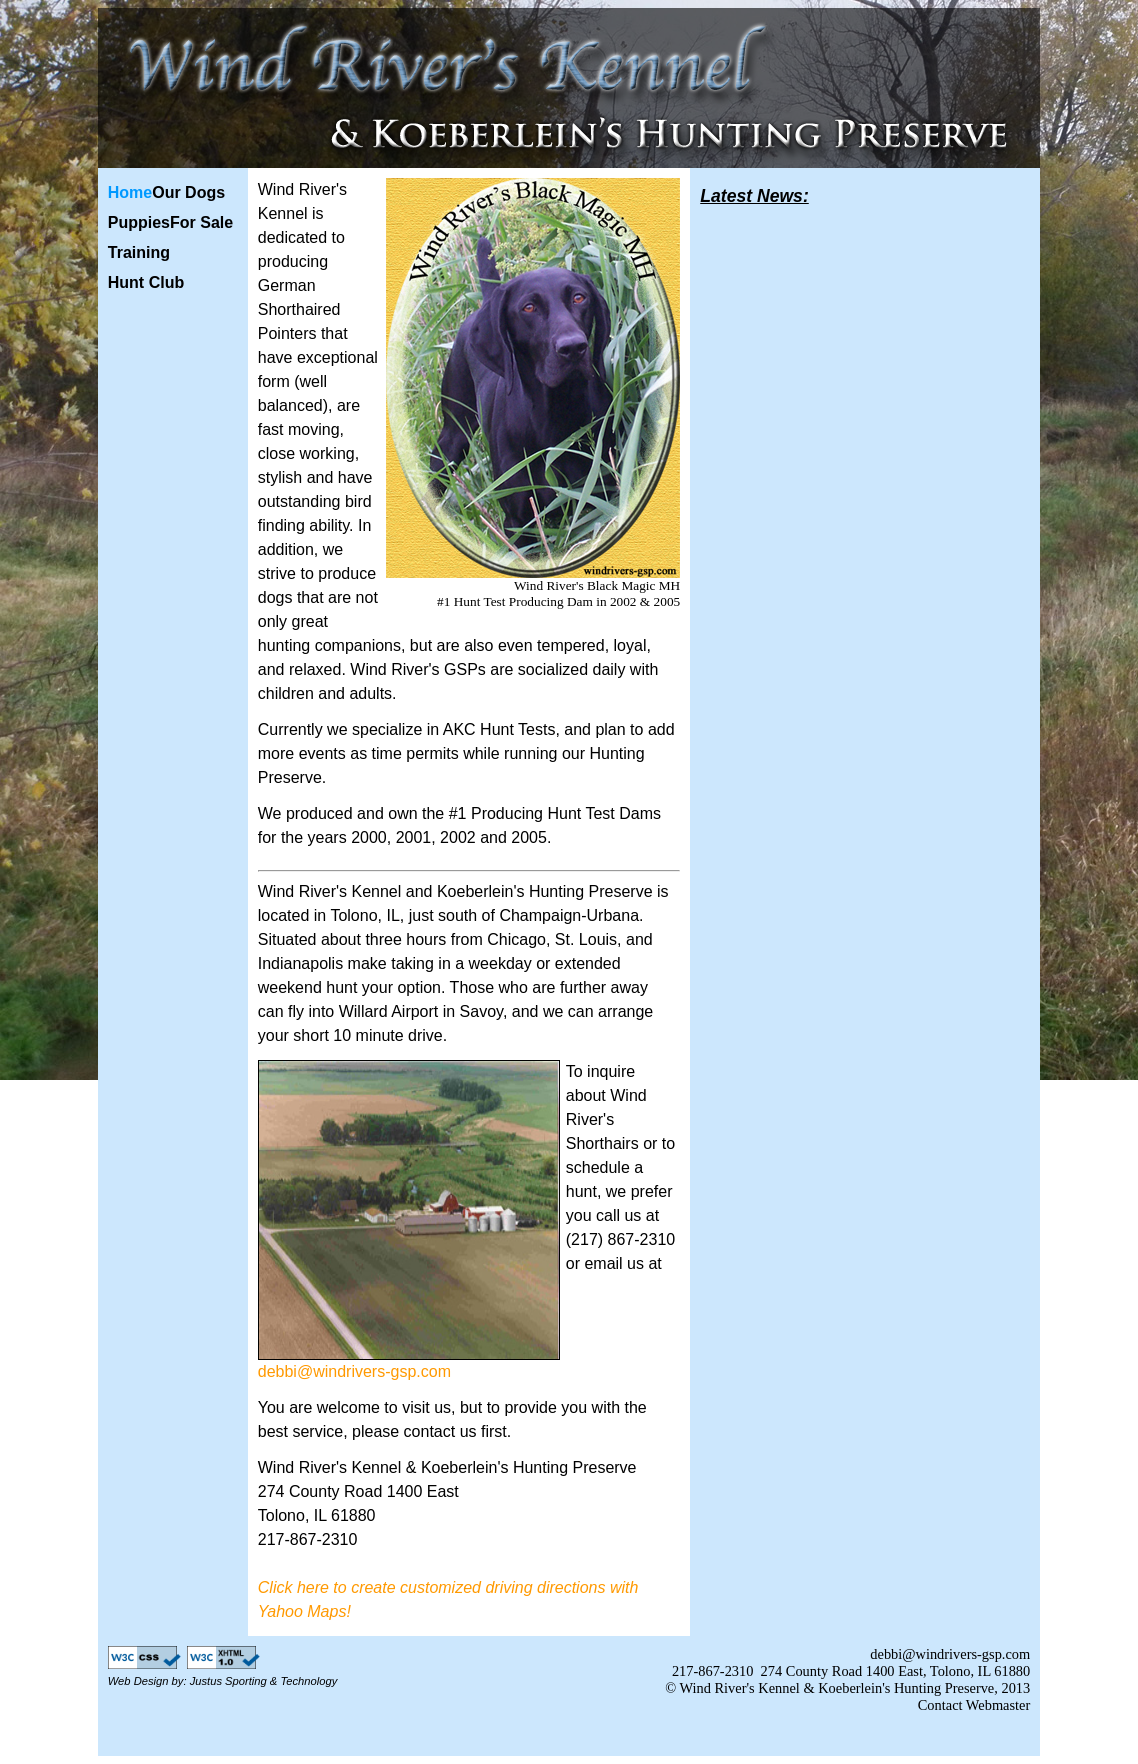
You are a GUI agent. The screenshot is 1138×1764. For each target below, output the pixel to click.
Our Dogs (188, 192)
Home (130, 192)
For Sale (201, 222)
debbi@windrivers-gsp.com (354, 1371)
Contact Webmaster (974, 1705)
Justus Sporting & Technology (264, 1681)
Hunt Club (146, 282)
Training (139, 252)
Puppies (139, 222)
